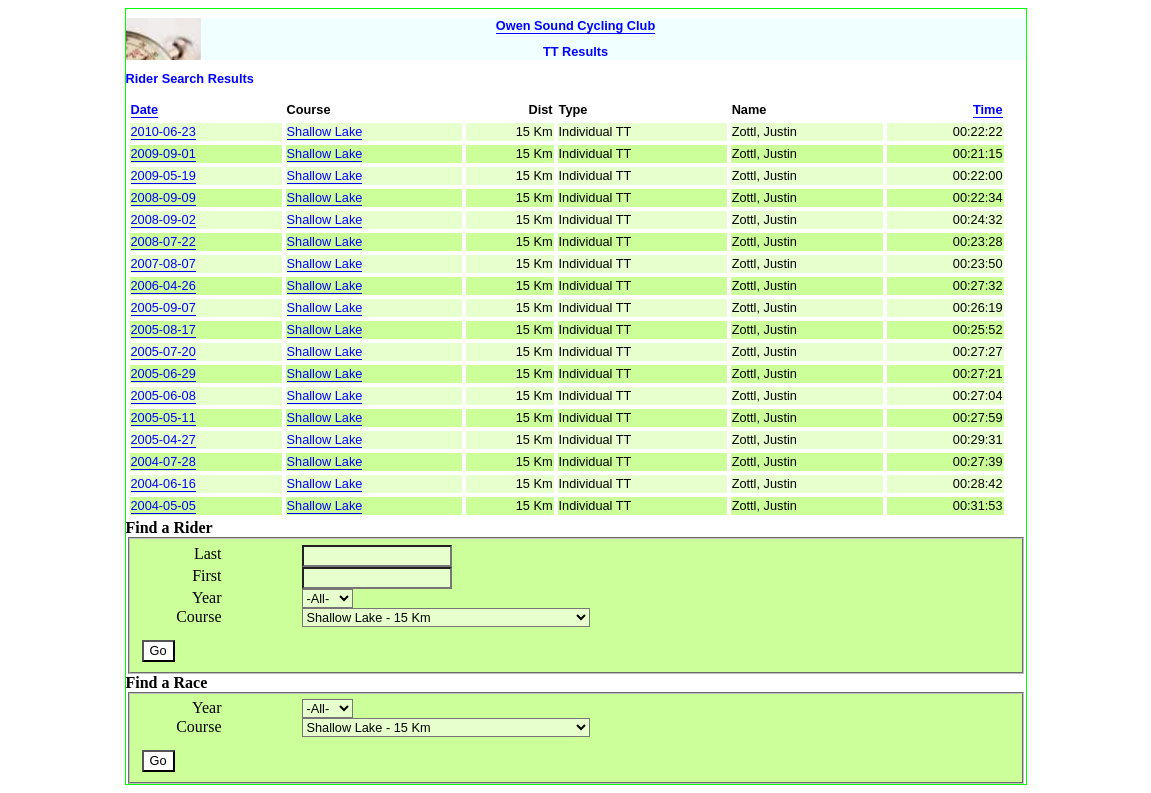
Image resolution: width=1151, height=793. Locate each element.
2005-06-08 (163, 395)
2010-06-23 (163, 131)
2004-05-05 (163, 505)
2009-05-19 (163, 175)
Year (206, 597)
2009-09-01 (163, 153)
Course (198, 616)
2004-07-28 (163, 461)
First (206, 575)
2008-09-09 (163, 197)
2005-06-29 (163, 373)
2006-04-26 (163, 285)
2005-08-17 (163, 329)
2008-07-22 (163, 241)
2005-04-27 (163, 439)
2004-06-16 (163, 483)
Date (145, 109)
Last (208, 553)
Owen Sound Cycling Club (575, 25)
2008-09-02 (163, 219)
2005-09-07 (163, 307)
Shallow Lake (325, 131)
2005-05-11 (163, 417)
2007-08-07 (163, 263)
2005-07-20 (163, 351)
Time (988, 109)
